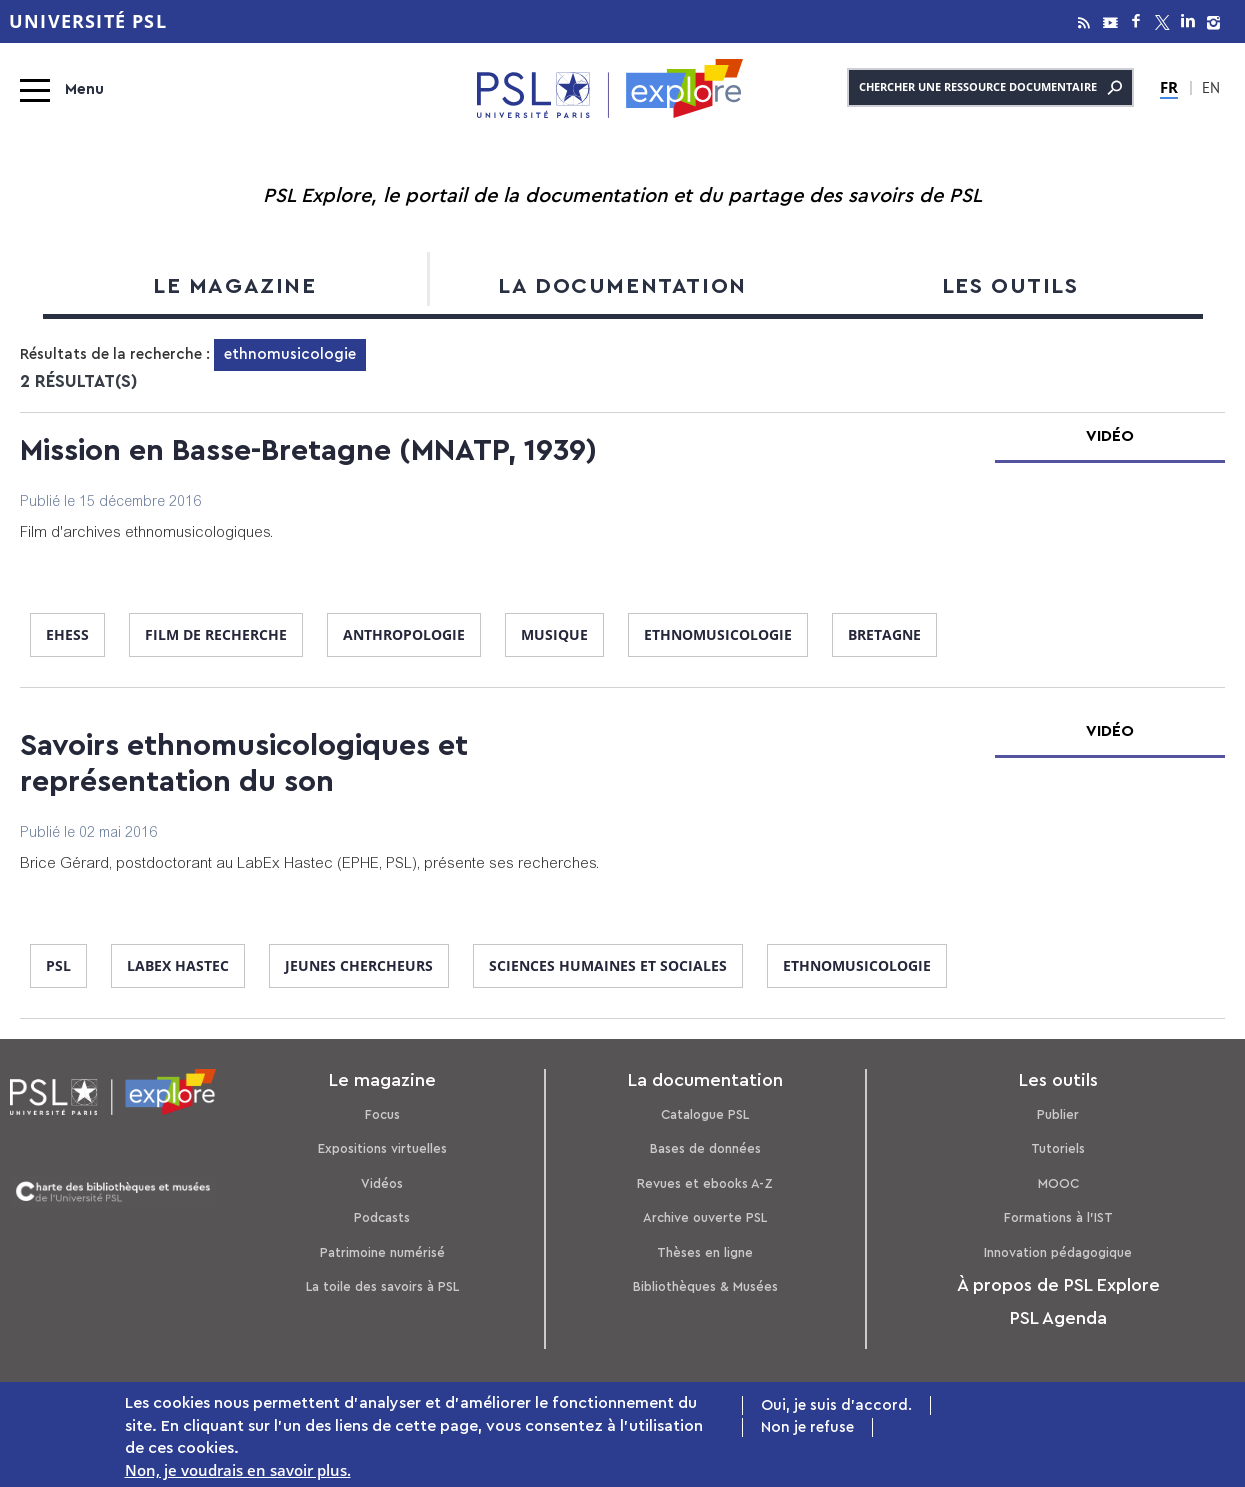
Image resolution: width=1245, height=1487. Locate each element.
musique (554, 634)
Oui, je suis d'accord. (836, 1406)
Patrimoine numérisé (382, 1252)
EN (1211, 90)
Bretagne (884, 634)
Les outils (1010, 286)
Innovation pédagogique (1058, 1252)
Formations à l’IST (1058, 1217)
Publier (1058, 1114)
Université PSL (88, 21)
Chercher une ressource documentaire (990, 88)
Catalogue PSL (705, 1114)
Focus (382, 1114)
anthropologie (404, 634)
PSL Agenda (1058, 1318)
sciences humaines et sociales (608, 965)
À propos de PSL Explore (1058, 1285)
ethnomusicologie (718, 634)
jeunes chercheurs (359, 965)
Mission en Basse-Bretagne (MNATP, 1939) (308, 451)
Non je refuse (807, 1429)
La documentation (622, 286)
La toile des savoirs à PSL (382, 1286)
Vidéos (382, 1183)
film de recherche (216, 634)
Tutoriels (1058, 1148)
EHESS (67, 634)
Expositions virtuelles (382, 1148)
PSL (58, 965)
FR (1169, 87)
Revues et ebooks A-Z (705, 1183)
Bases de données (705, 1148)
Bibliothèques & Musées (705, 1286)
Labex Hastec (178, 965)
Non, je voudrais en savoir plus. (238, 1472)
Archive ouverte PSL (705, 1217)
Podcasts (382, 1217)
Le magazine (235, 286)
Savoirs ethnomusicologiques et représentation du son (244, 764)
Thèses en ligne (705, 1252)
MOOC (1058, 1183)
